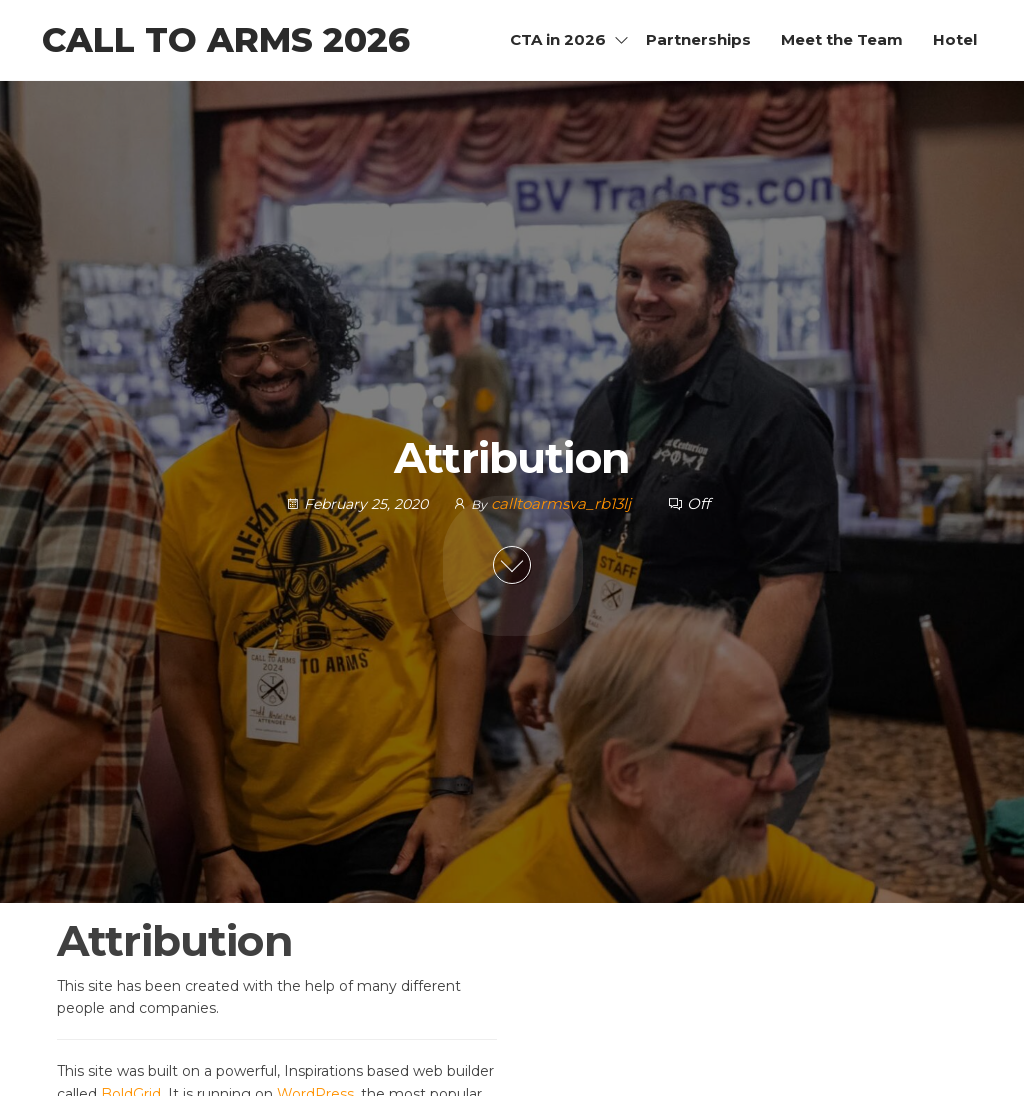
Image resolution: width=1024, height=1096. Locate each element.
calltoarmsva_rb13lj (563, 503)
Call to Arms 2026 (226, 40)
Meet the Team (842, 39)
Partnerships (698, 39)
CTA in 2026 (558, 39)
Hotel (955, 39)
